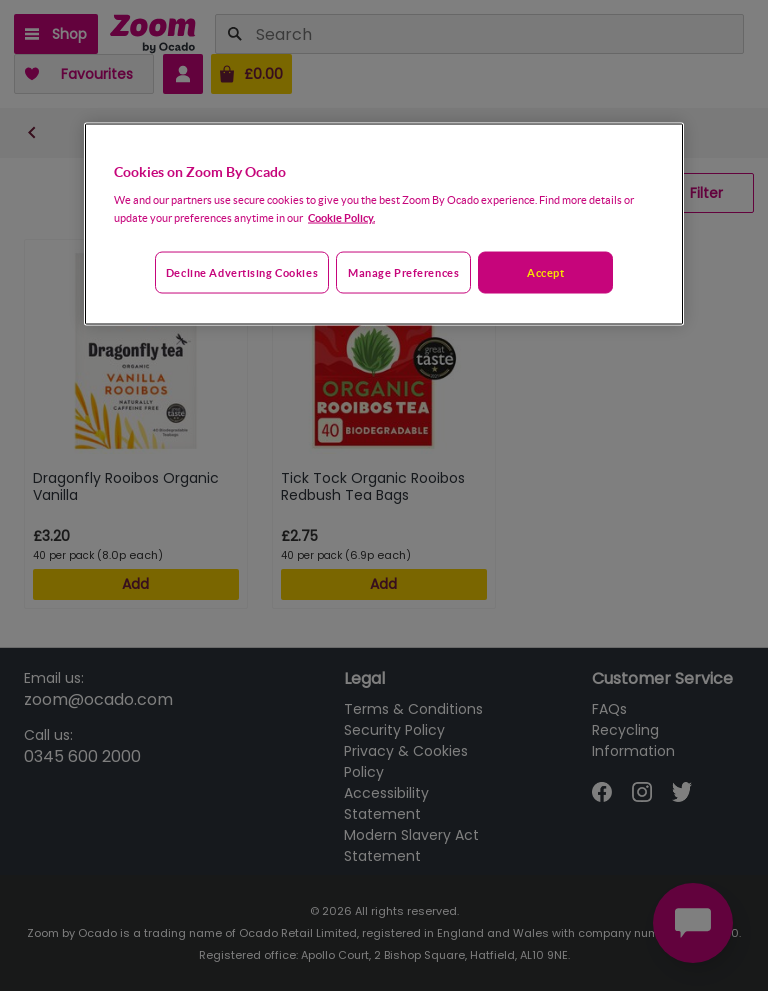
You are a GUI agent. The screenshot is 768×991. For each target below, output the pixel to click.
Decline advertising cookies (242, 272)
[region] (384, 224)
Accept (545, 272)
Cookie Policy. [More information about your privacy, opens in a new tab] (341, 217)
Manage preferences (403, 272)
